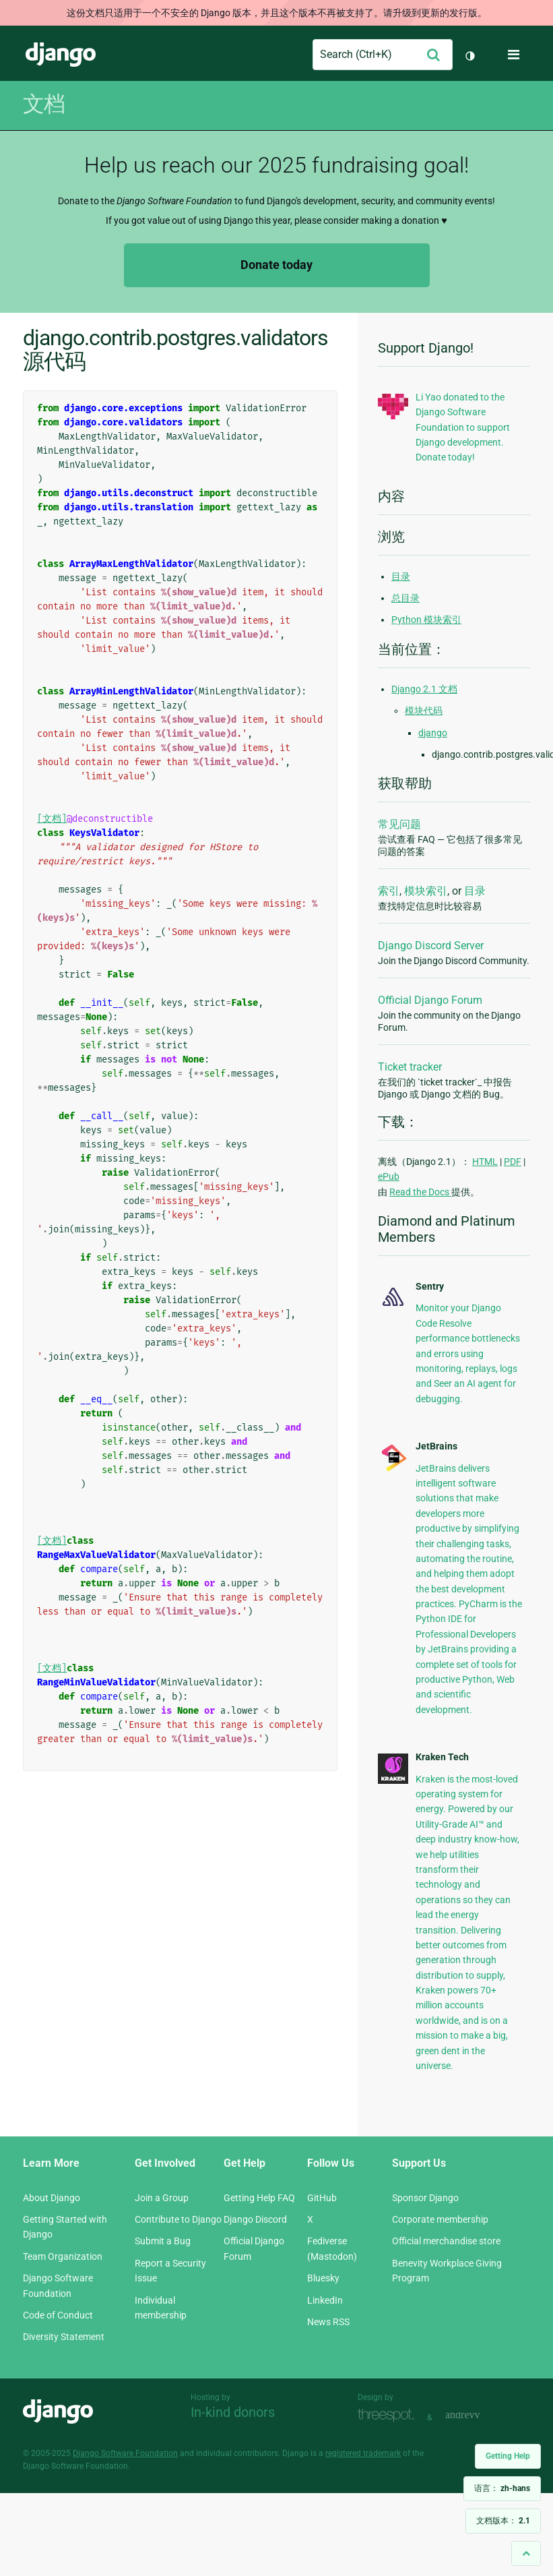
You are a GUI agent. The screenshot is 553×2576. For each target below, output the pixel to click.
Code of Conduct (58, 2315)
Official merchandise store (446, 2241)
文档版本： (503, 2520)
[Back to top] (526, 2553)
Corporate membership (440, 2219)
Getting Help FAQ (259, 2197)
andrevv (477, 2416)
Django (61, 54)
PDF (512, 1161)
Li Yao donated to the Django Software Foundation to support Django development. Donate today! (463, 427)
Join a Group (162, 2197)
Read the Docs (420, 1192)
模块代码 (424, 710)
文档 (44, 104)
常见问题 (399, 824)
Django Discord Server (431, 945)
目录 (400, 576)
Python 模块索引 (426, 619)
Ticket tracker (410, 1066)
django (432, 732)
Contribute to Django (178, 2219)
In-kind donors (233, 2412)
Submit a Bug (163, 2241)
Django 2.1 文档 (424, 689)
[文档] (52, 819)
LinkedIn (325, 2300)
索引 (388, 891)
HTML (485, 1161)
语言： (502, 2488)
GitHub (322, 2197)
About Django (51, 2197)
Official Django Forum (430, 1000)
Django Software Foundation (125, 2453)
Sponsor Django (425, 2197)
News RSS (328, 2321)
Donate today (276, 265)
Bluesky (323, 2278)
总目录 (405, 598)
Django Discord (255, 2219)
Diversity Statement (63, 2336)
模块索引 (425, 891)
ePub (388, 1176)
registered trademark (363, 2453)
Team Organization (62, 2256)
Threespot (389, 2416)
